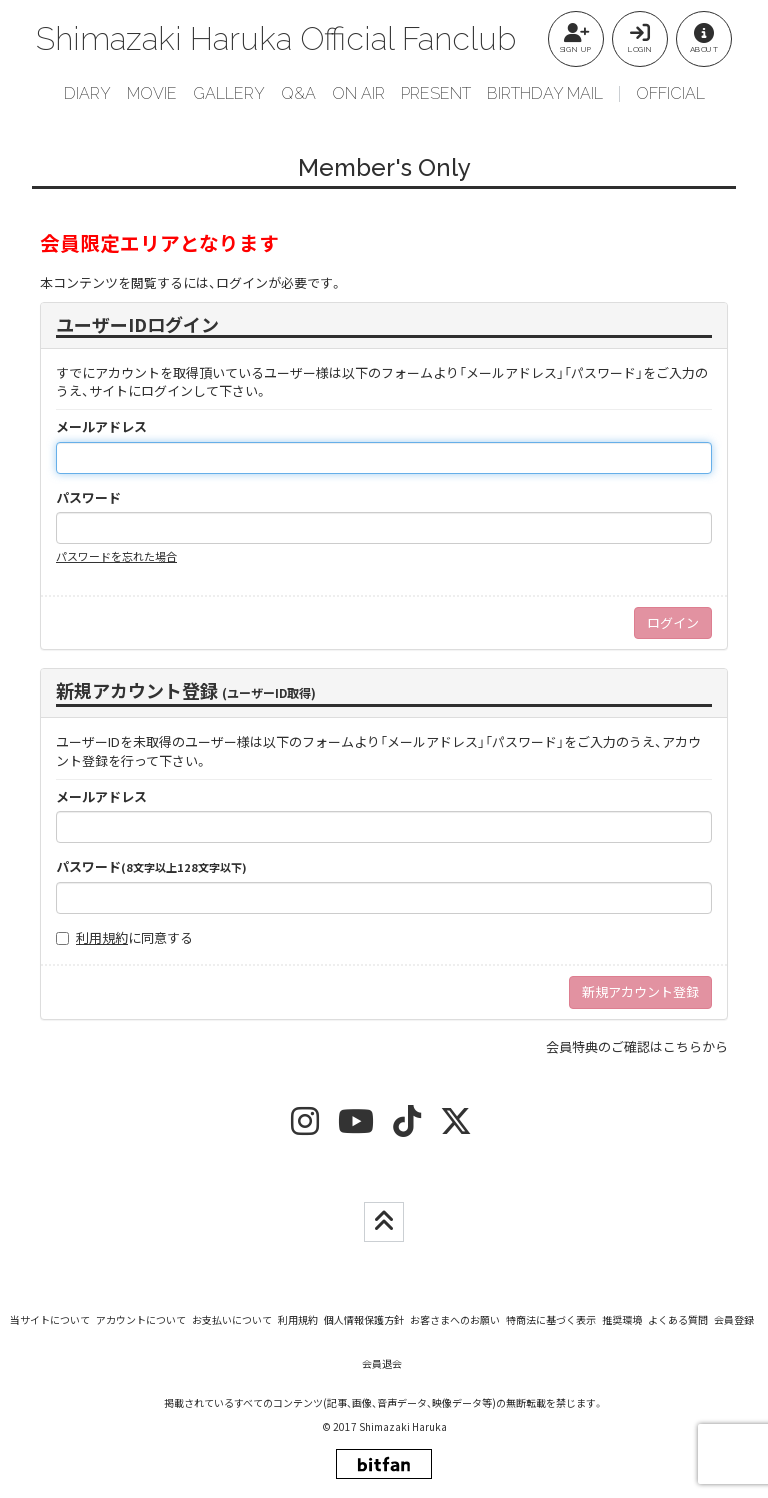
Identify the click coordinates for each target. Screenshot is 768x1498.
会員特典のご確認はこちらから (637, 1046)
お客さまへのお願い (455, 1319)
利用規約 (102, 937)
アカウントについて (141, 1319)
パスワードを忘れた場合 (116, 556)
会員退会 (382, 1363)
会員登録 (734, 1319)
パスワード (88, 498)
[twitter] (456, 1127)
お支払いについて (232, 1319)
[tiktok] (407, 1127)
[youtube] (356, 1127)
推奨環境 (622, 1319)
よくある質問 (678, 1319)
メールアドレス (101, 427)
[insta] (305, 1127)
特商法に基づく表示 (551, 1319)
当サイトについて (50, 1319)
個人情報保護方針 (364, 1319)
